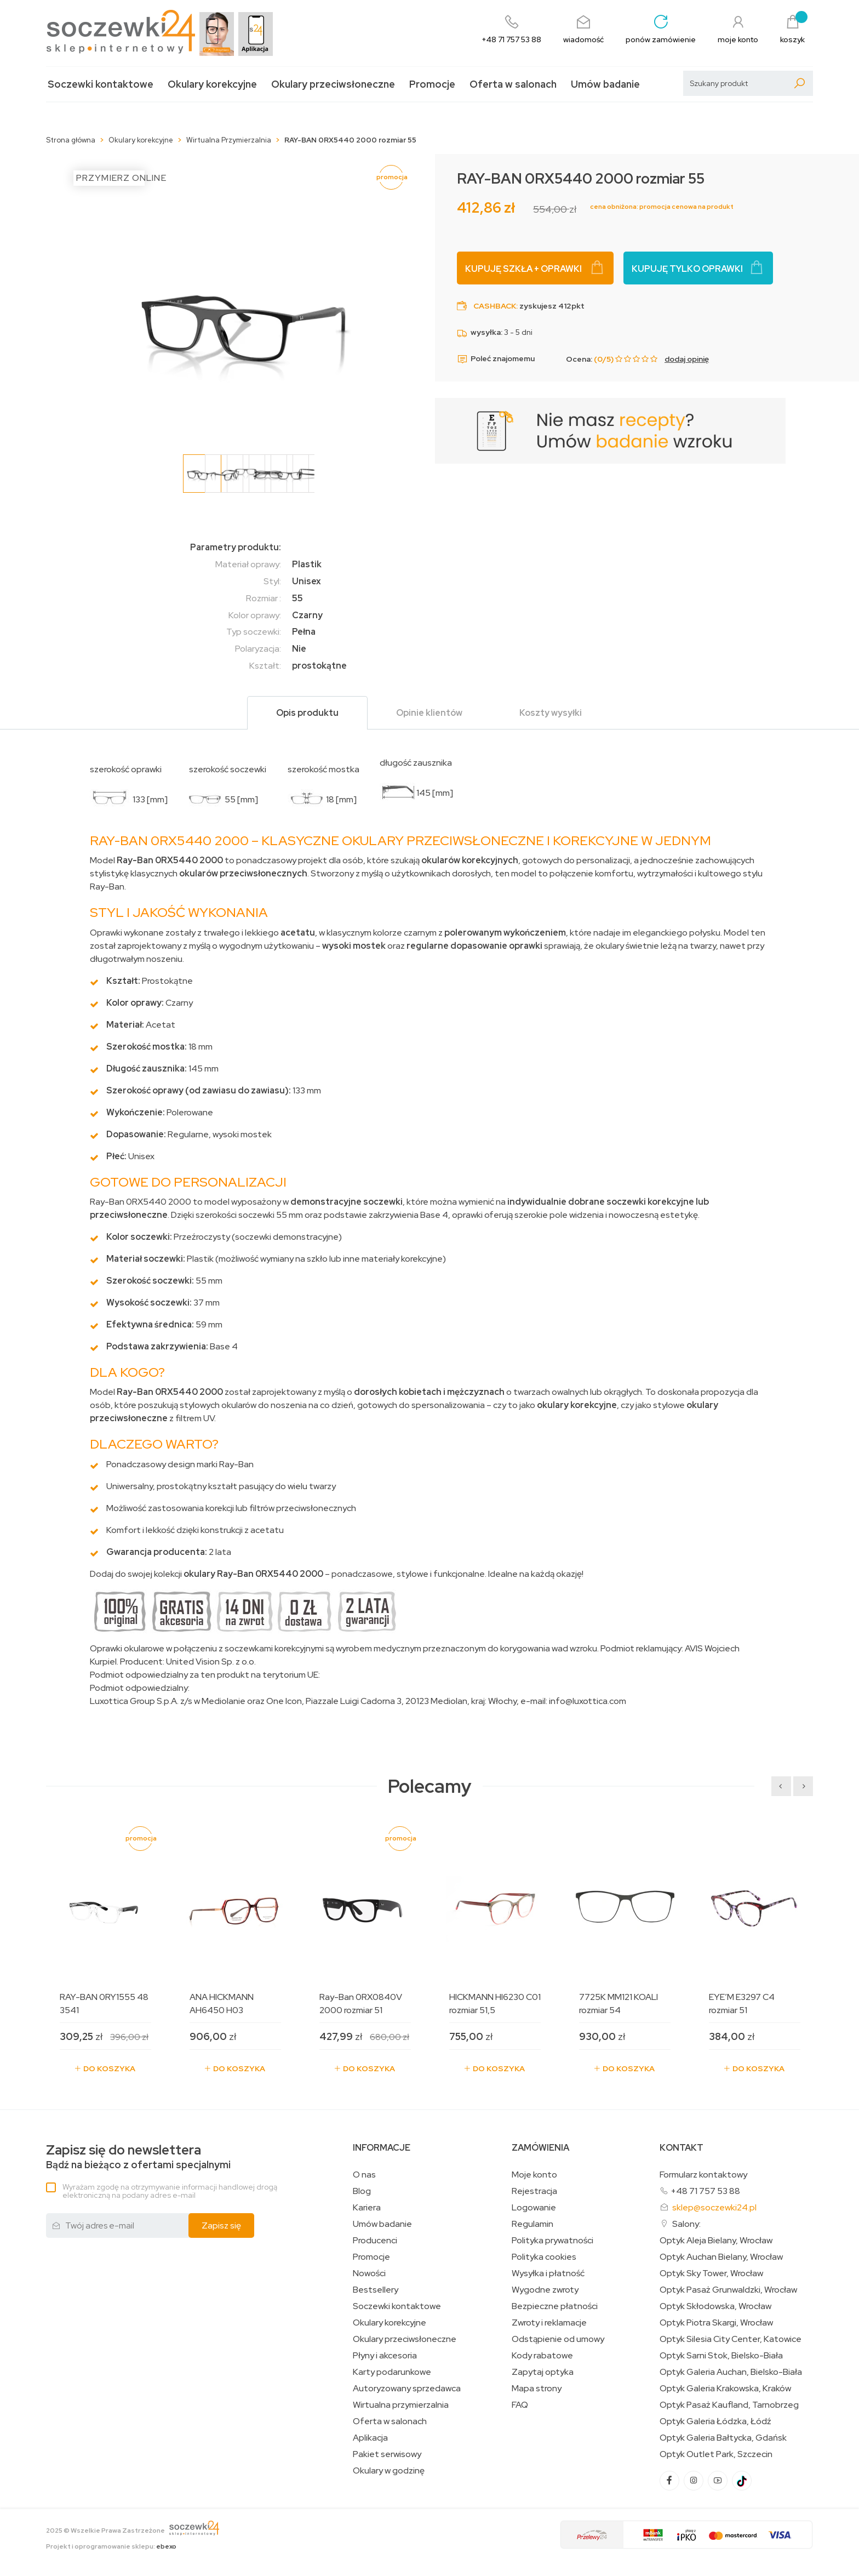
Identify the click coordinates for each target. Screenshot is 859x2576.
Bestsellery (375, 2289)
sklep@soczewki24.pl (714, 2207)
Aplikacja (370, 2437)
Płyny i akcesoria (385, 2355)
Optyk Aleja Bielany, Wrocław (716, 2240)
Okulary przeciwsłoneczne (333, 84)
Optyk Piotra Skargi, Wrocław (716, 2322)
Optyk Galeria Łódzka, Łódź (715, 2421)
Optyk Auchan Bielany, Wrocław (721, 2257)
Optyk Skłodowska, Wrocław (715, 2306)
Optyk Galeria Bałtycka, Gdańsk (723, 2437)
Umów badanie (605, 84)
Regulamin (532, 2224)
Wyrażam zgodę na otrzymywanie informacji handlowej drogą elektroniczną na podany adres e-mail (169, 2190)
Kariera (367, 2207)
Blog (362, 2191)
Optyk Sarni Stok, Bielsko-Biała (721, 2355)
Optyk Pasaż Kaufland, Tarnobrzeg (729, 2405)
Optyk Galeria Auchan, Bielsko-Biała (731, 2372)
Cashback (494, 306)
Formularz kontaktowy (703, 2174)
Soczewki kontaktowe (100, 84)
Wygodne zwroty (545, 2289)
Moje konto (534, 2174)
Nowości (369, 2273)
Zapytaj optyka (543, 2372)
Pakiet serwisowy (387, 2454)
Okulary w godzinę (389, 2470)
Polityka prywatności (552, 2240)
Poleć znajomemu (496, 359)
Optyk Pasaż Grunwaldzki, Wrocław (728, 2289)
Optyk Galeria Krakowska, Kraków (725, 2388)
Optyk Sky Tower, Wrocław (711, 2273)
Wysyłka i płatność (548, 2273)
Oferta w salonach (513, 84)
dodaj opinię (687, 359)
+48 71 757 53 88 (705, 2191)
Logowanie (534, 2207)
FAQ (520, 2405)
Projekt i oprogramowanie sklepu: (111, 2546)
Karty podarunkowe (392, 2372)
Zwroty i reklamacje (549, 2322)
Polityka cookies (544, 2257)
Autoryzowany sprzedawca (407, 2388)
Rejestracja (534, 2191)
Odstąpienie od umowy (558, 2339)
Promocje (432, 84)
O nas (364, 2174)
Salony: (686, 2224)
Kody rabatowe (542, 2355)
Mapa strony (537, 2388)
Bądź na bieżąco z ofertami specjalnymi (138, 2157)
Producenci (375, 2240)
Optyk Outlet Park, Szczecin (716, 2454)
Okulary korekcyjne (212, 84)
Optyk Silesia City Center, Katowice (730, 2339)
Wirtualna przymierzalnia (401, 2405)
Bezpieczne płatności (555, 2306)
